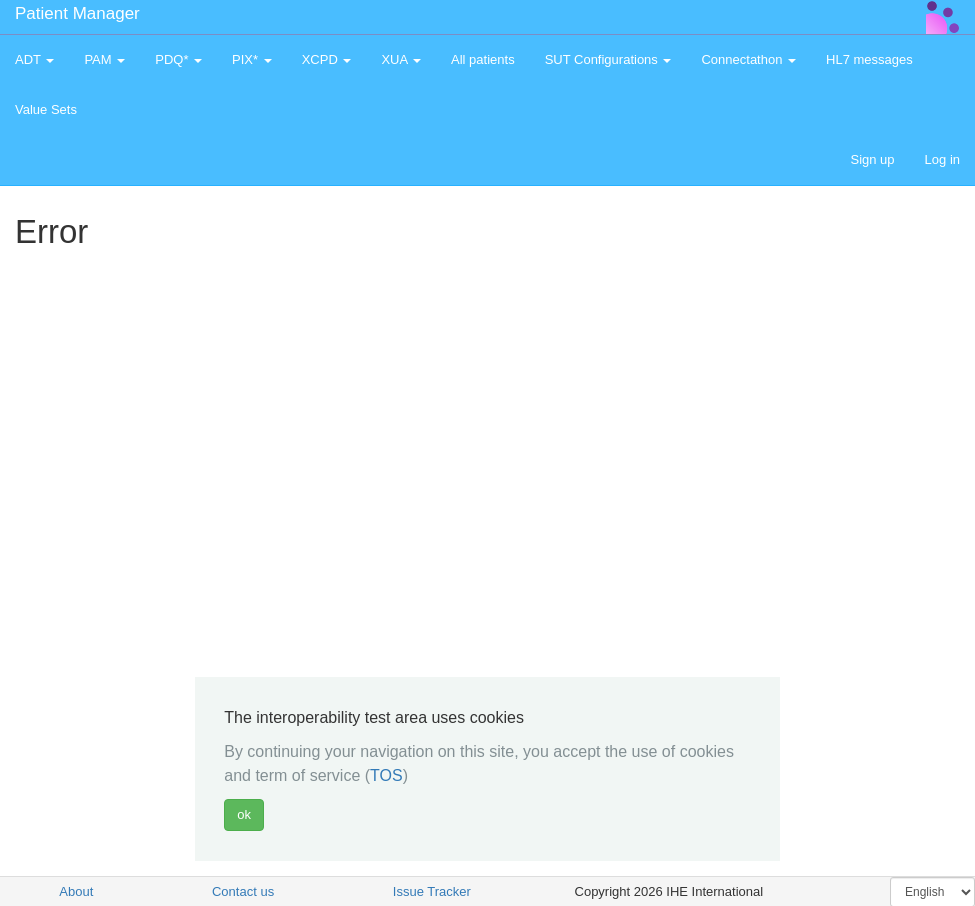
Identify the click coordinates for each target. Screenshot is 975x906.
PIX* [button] (252, 59)
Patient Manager (77, 13)
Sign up (872, 159)
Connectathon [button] (748, 59)
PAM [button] (104, 59)
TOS (386, 775)
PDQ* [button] (178, 59)
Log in (942, 159)
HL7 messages (869, 59)
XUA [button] (401, 59)
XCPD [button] (327, 59)
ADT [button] (34, 59)
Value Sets (46, 109)
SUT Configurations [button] (608, 59)
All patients (483, 59)
